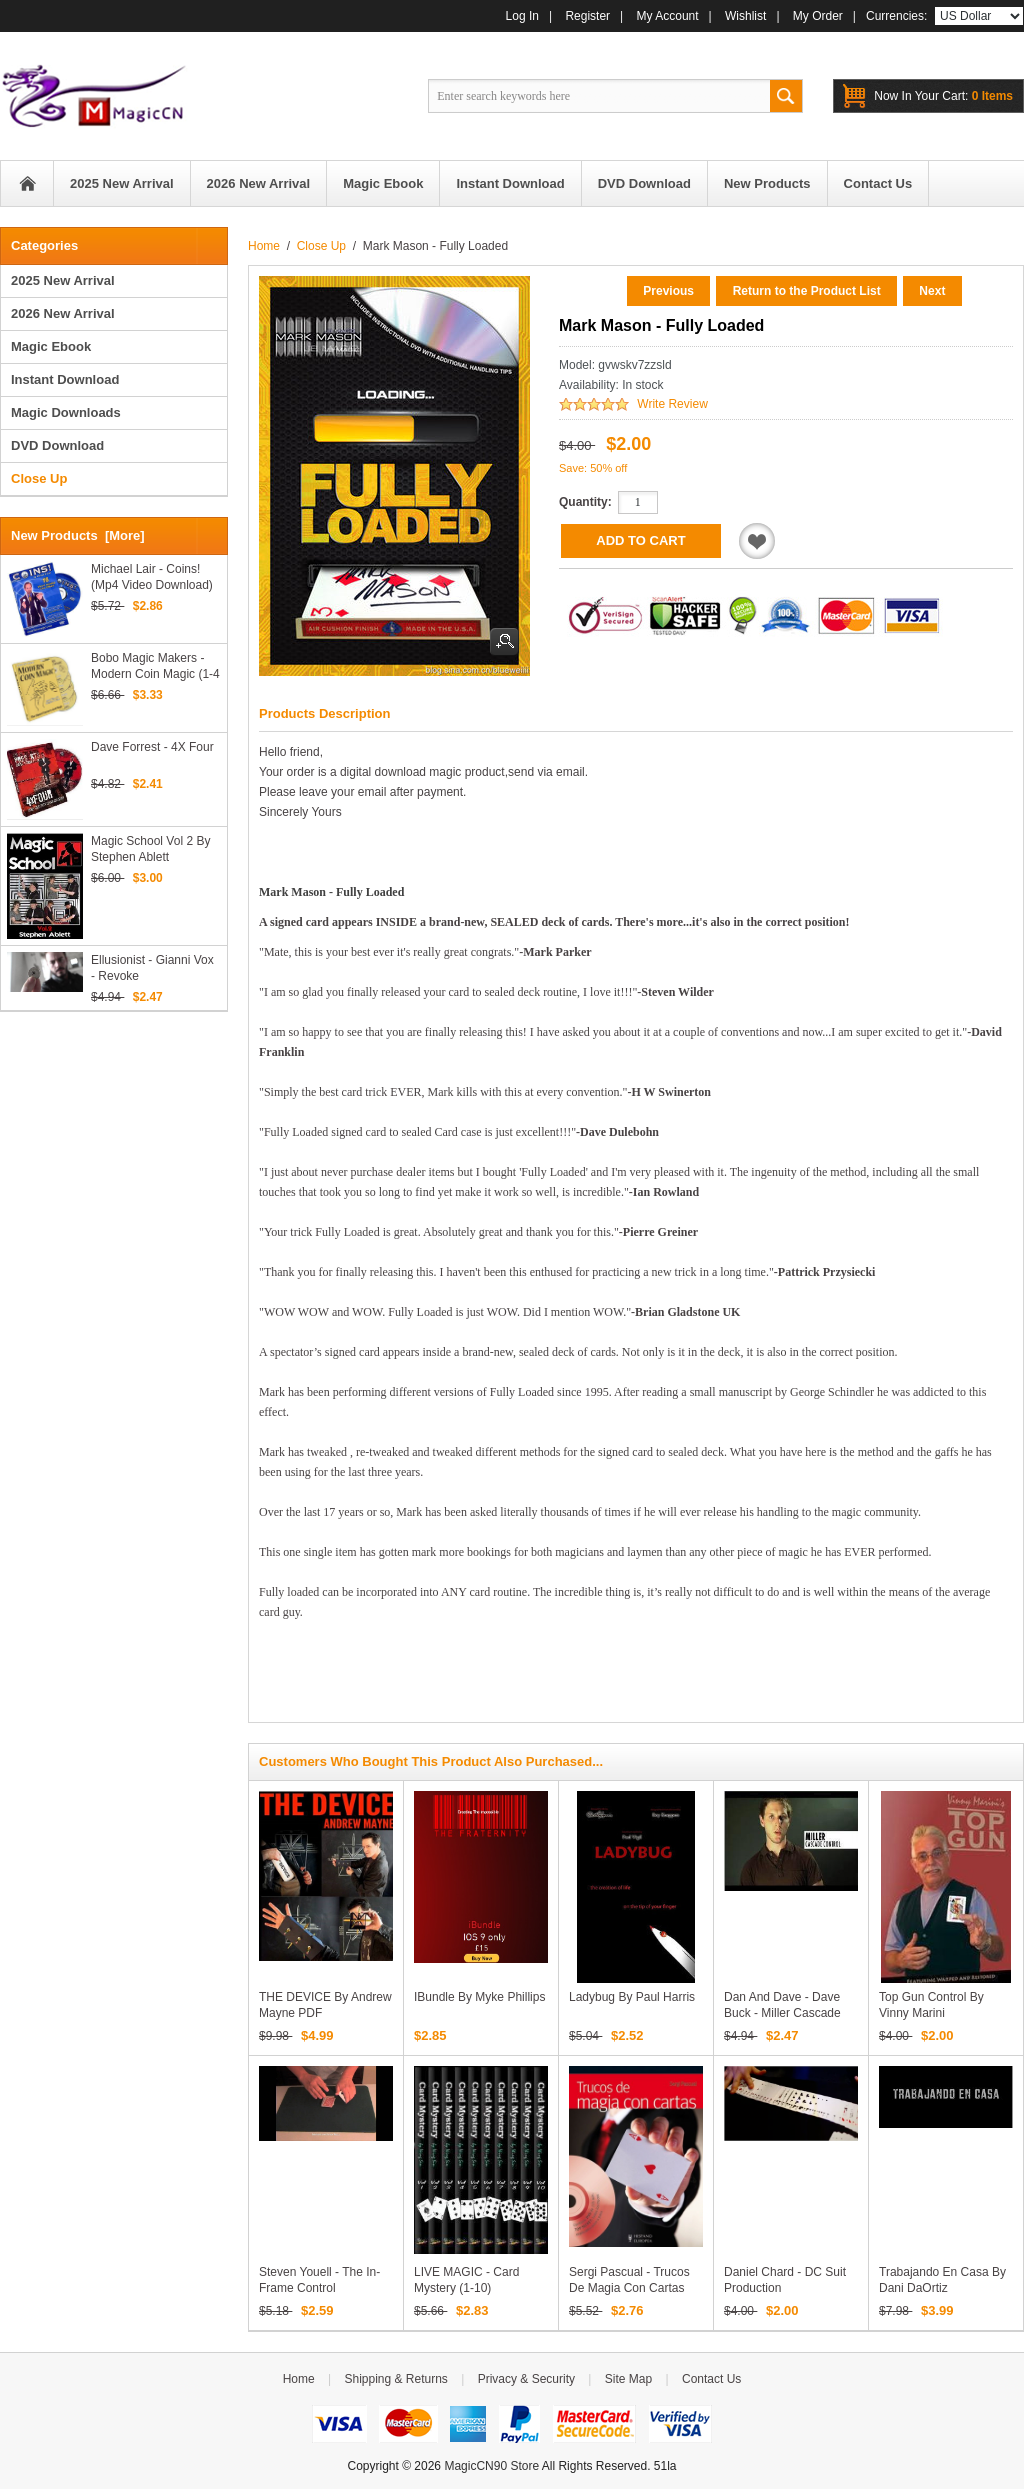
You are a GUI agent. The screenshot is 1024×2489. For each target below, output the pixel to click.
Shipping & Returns (395, 2379)
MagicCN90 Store (491, 2466)
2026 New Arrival (63, 313)
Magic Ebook (51, 346)
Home (27, 183)
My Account (668, 16)
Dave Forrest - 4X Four (152, 747)
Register (587, 16)
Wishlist (745, 16)
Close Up (321, 246)
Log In (522, 16)
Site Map (628, 2379)
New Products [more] (78, 535)
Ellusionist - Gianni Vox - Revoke (152, 968)
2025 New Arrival (63, 280)
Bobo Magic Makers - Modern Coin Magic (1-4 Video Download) (155, 666)
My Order (818, 16)
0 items (943, 96)
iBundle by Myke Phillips (479, 1997)
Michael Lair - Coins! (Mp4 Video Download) (152, 577)
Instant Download (65, 379)
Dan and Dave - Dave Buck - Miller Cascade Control (782, 2013)
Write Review (672, 404)
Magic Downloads (66, 412)
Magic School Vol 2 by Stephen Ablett (150, 849)
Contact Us (711, 2379)
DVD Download (57, 445)
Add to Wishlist (757, 541)
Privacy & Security (526, 2379)
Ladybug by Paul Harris (632, 1997)
